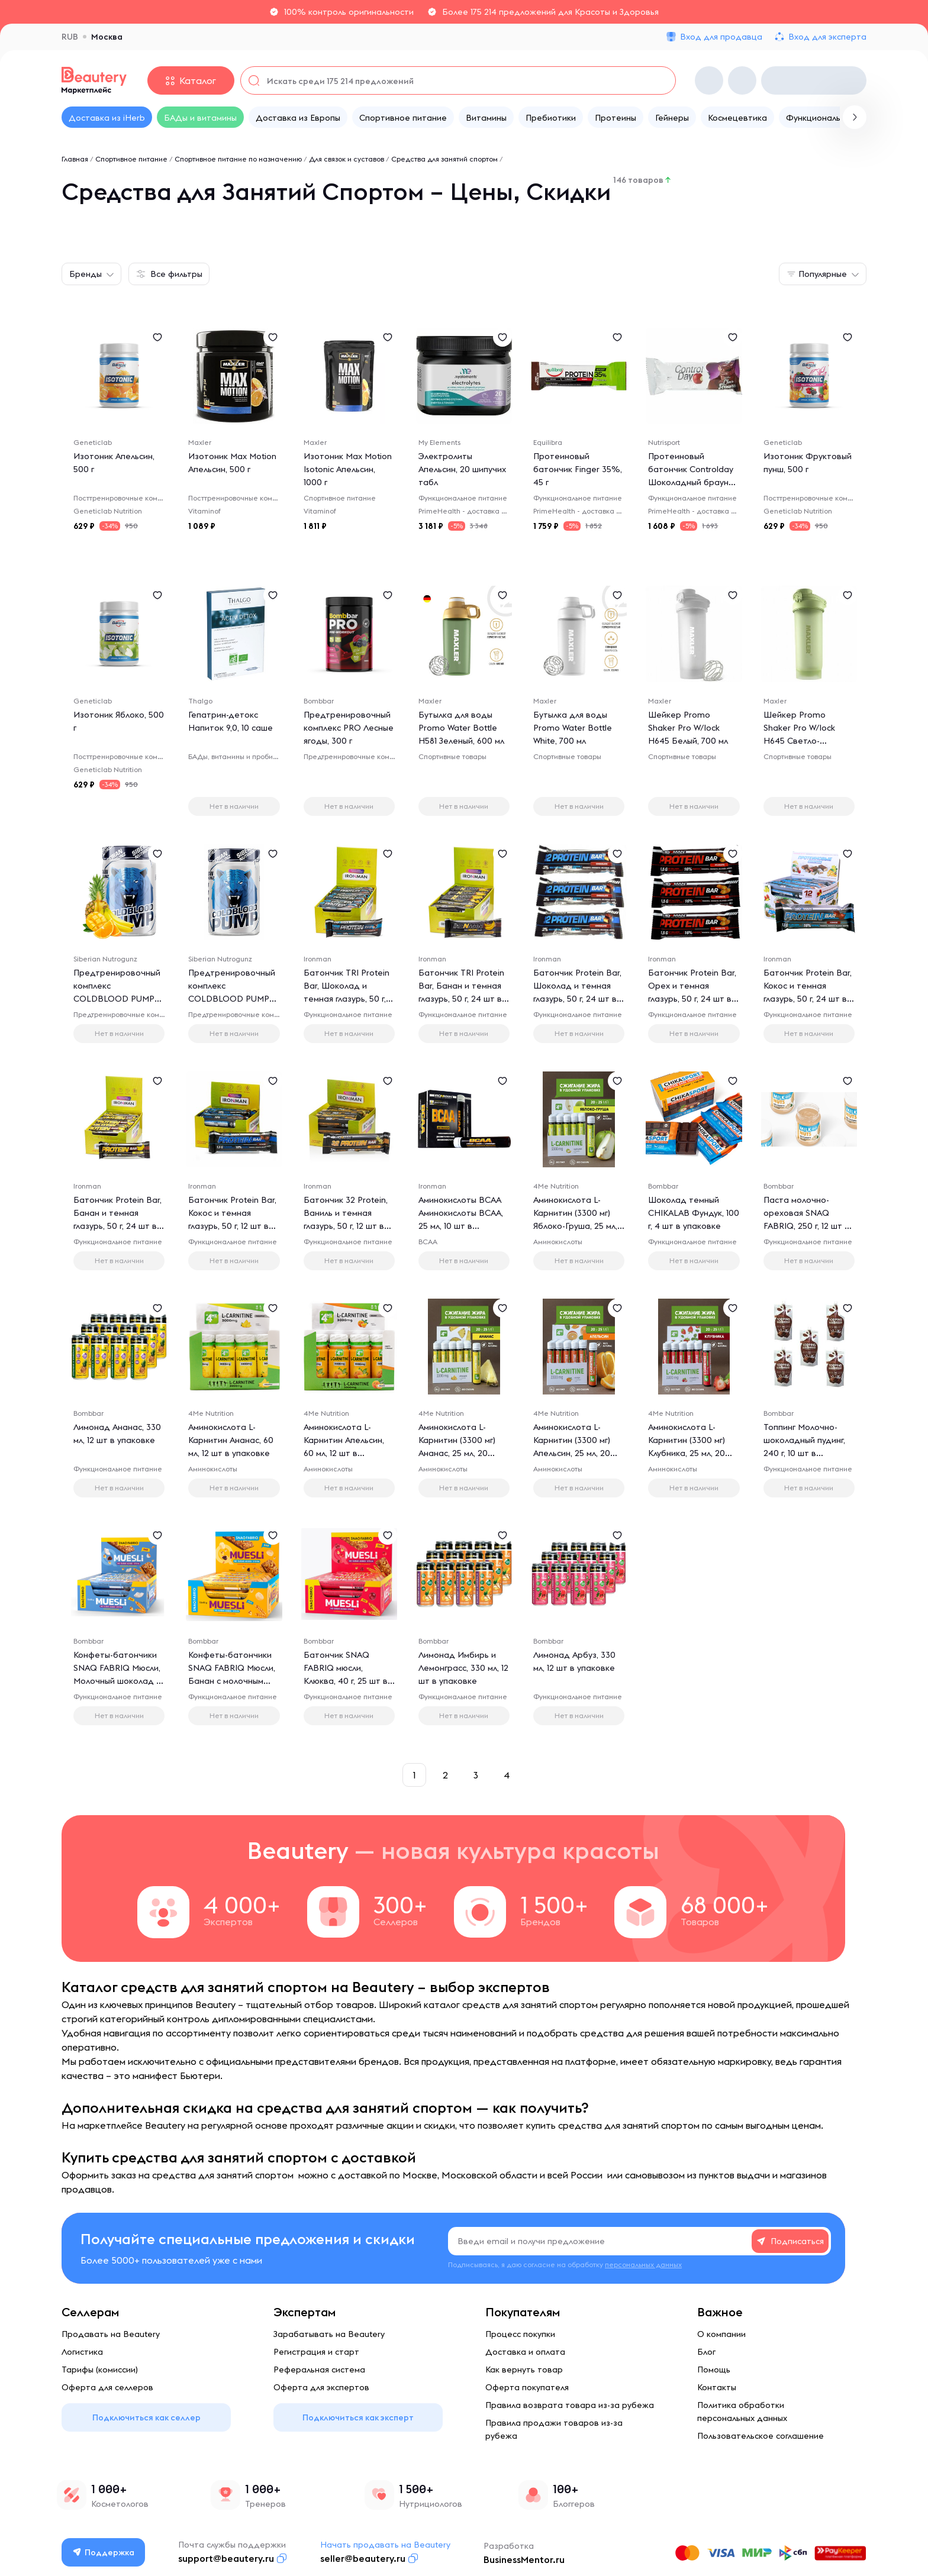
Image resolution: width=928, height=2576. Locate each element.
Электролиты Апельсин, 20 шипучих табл (462, 469)
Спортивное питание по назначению (238, 158)
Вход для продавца (721, 36)
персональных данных (643, 2264)
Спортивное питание (131, 158)
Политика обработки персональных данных (742, 2411)
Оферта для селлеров (107, 2387)
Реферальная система (319, 2369)
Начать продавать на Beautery (385, 2544)
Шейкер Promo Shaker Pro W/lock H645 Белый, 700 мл (688, 727)
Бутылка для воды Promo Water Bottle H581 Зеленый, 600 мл (461, 727)
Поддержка (103, 2552)
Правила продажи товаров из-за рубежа (554, 2429)
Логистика (82, 2351)
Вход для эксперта (827, 36)
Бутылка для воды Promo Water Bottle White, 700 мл (572, 727)
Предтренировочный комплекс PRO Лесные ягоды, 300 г (349, 727)
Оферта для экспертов (321, 2387)
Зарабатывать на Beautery (329, 2334)
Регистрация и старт (316, 2351)
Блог (706, 2351)
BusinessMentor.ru (524, 2559)
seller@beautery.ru (362, 2558)
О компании (721, 2334)
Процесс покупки (520, 2334)
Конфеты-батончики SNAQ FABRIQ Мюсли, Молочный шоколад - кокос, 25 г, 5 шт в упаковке (116, 1680)
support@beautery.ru (226, 2558)
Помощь (713, 2369)
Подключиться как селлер (146, 2417)
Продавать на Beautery (111, 2334)
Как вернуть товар (524, 2369)
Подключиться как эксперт (358, 2417)
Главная (75, 158)
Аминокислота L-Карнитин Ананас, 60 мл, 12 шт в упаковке (230, 1440)
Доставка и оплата (525, 2351)
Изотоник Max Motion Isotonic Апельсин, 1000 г (348, 469)
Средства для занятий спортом (444, 158)
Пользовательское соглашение (760, 2435)
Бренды (85, 274)
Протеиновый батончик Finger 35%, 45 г (577, 469)
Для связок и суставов (346, 158)
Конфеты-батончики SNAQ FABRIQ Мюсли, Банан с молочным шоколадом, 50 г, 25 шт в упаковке (231, 1680)
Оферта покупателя (527, 2387)
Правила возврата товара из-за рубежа (569, 2405)
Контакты (716, 2387)
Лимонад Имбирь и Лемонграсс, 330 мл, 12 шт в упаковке (463, 1667)
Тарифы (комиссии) (100, 2369)
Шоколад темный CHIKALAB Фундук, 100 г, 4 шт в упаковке (693, 1213)
